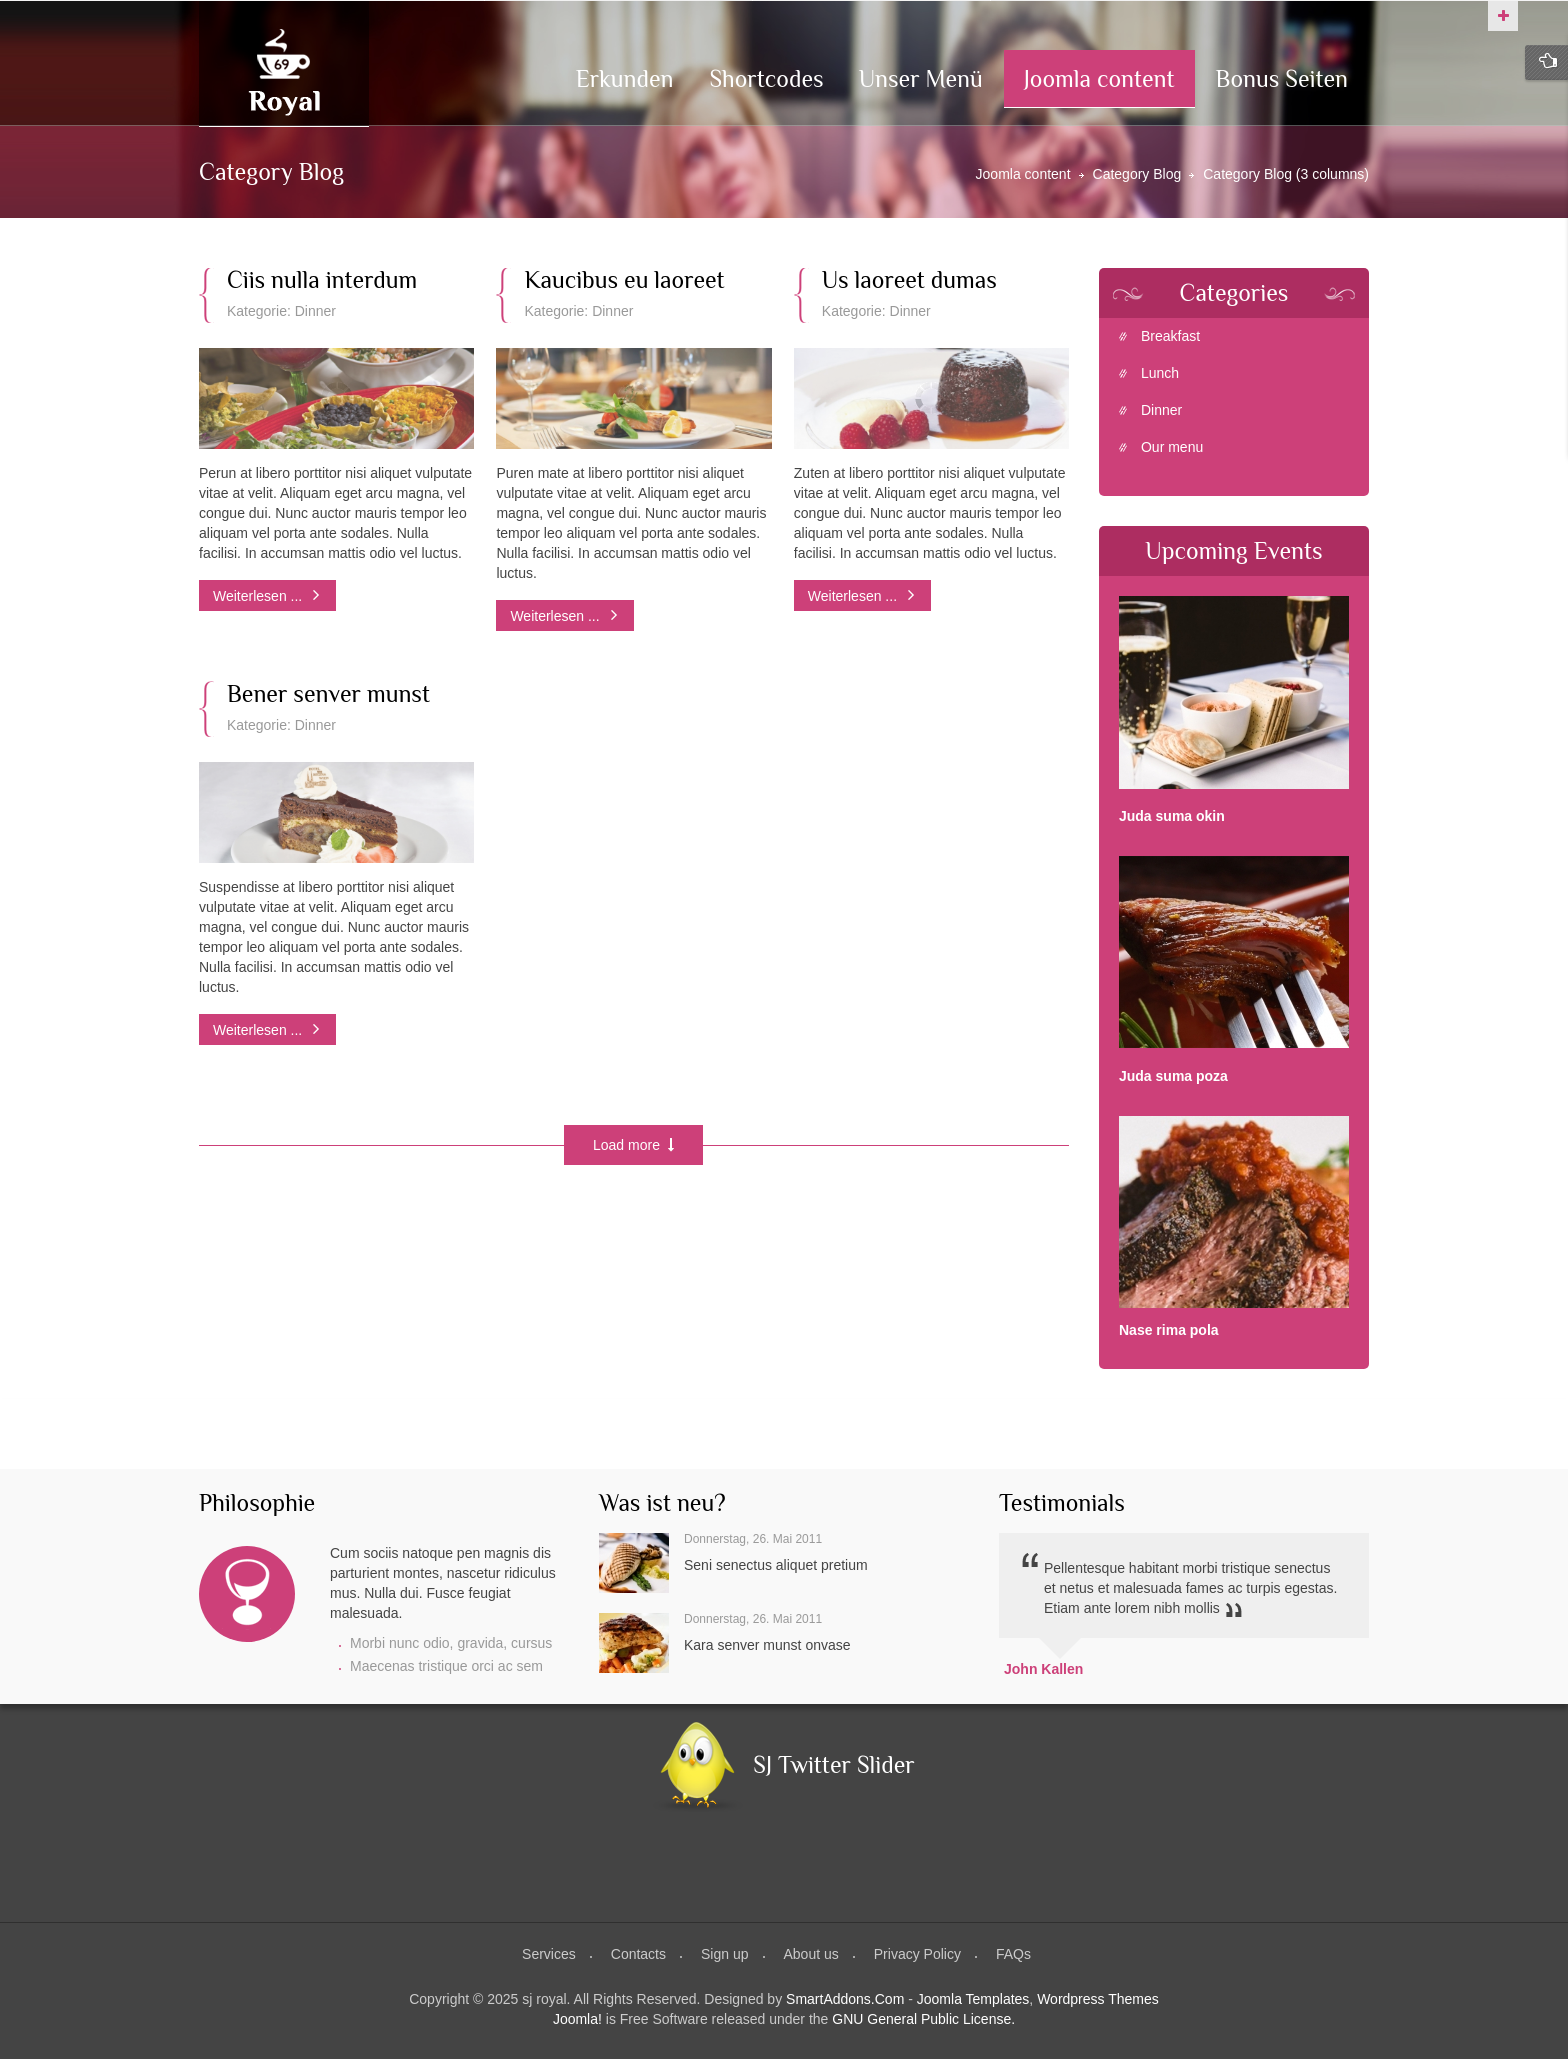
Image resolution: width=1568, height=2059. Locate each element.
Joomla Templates (973, 1999)
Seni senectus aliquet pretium (776, 1565)
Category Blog (1137, 174)
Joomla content (1023, 174)
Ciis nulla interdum (322, 280)
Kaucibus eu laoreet (624, 280)
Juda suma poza (1173, 1076)
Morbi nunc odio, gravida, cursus (451, 1643)
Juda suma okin (1172, 816)
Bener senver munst (328, 694)
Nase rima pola (1169, 1330)
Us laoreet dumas (909, 280)
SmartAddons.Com (845, 1999)
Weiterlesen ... (259, 596)
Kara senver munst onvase (767, 1645)
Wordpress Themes (1098, 1999)
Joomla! (577, 2019)
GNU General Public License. (923, 2019)
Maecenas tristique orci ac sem (446, 1666)
